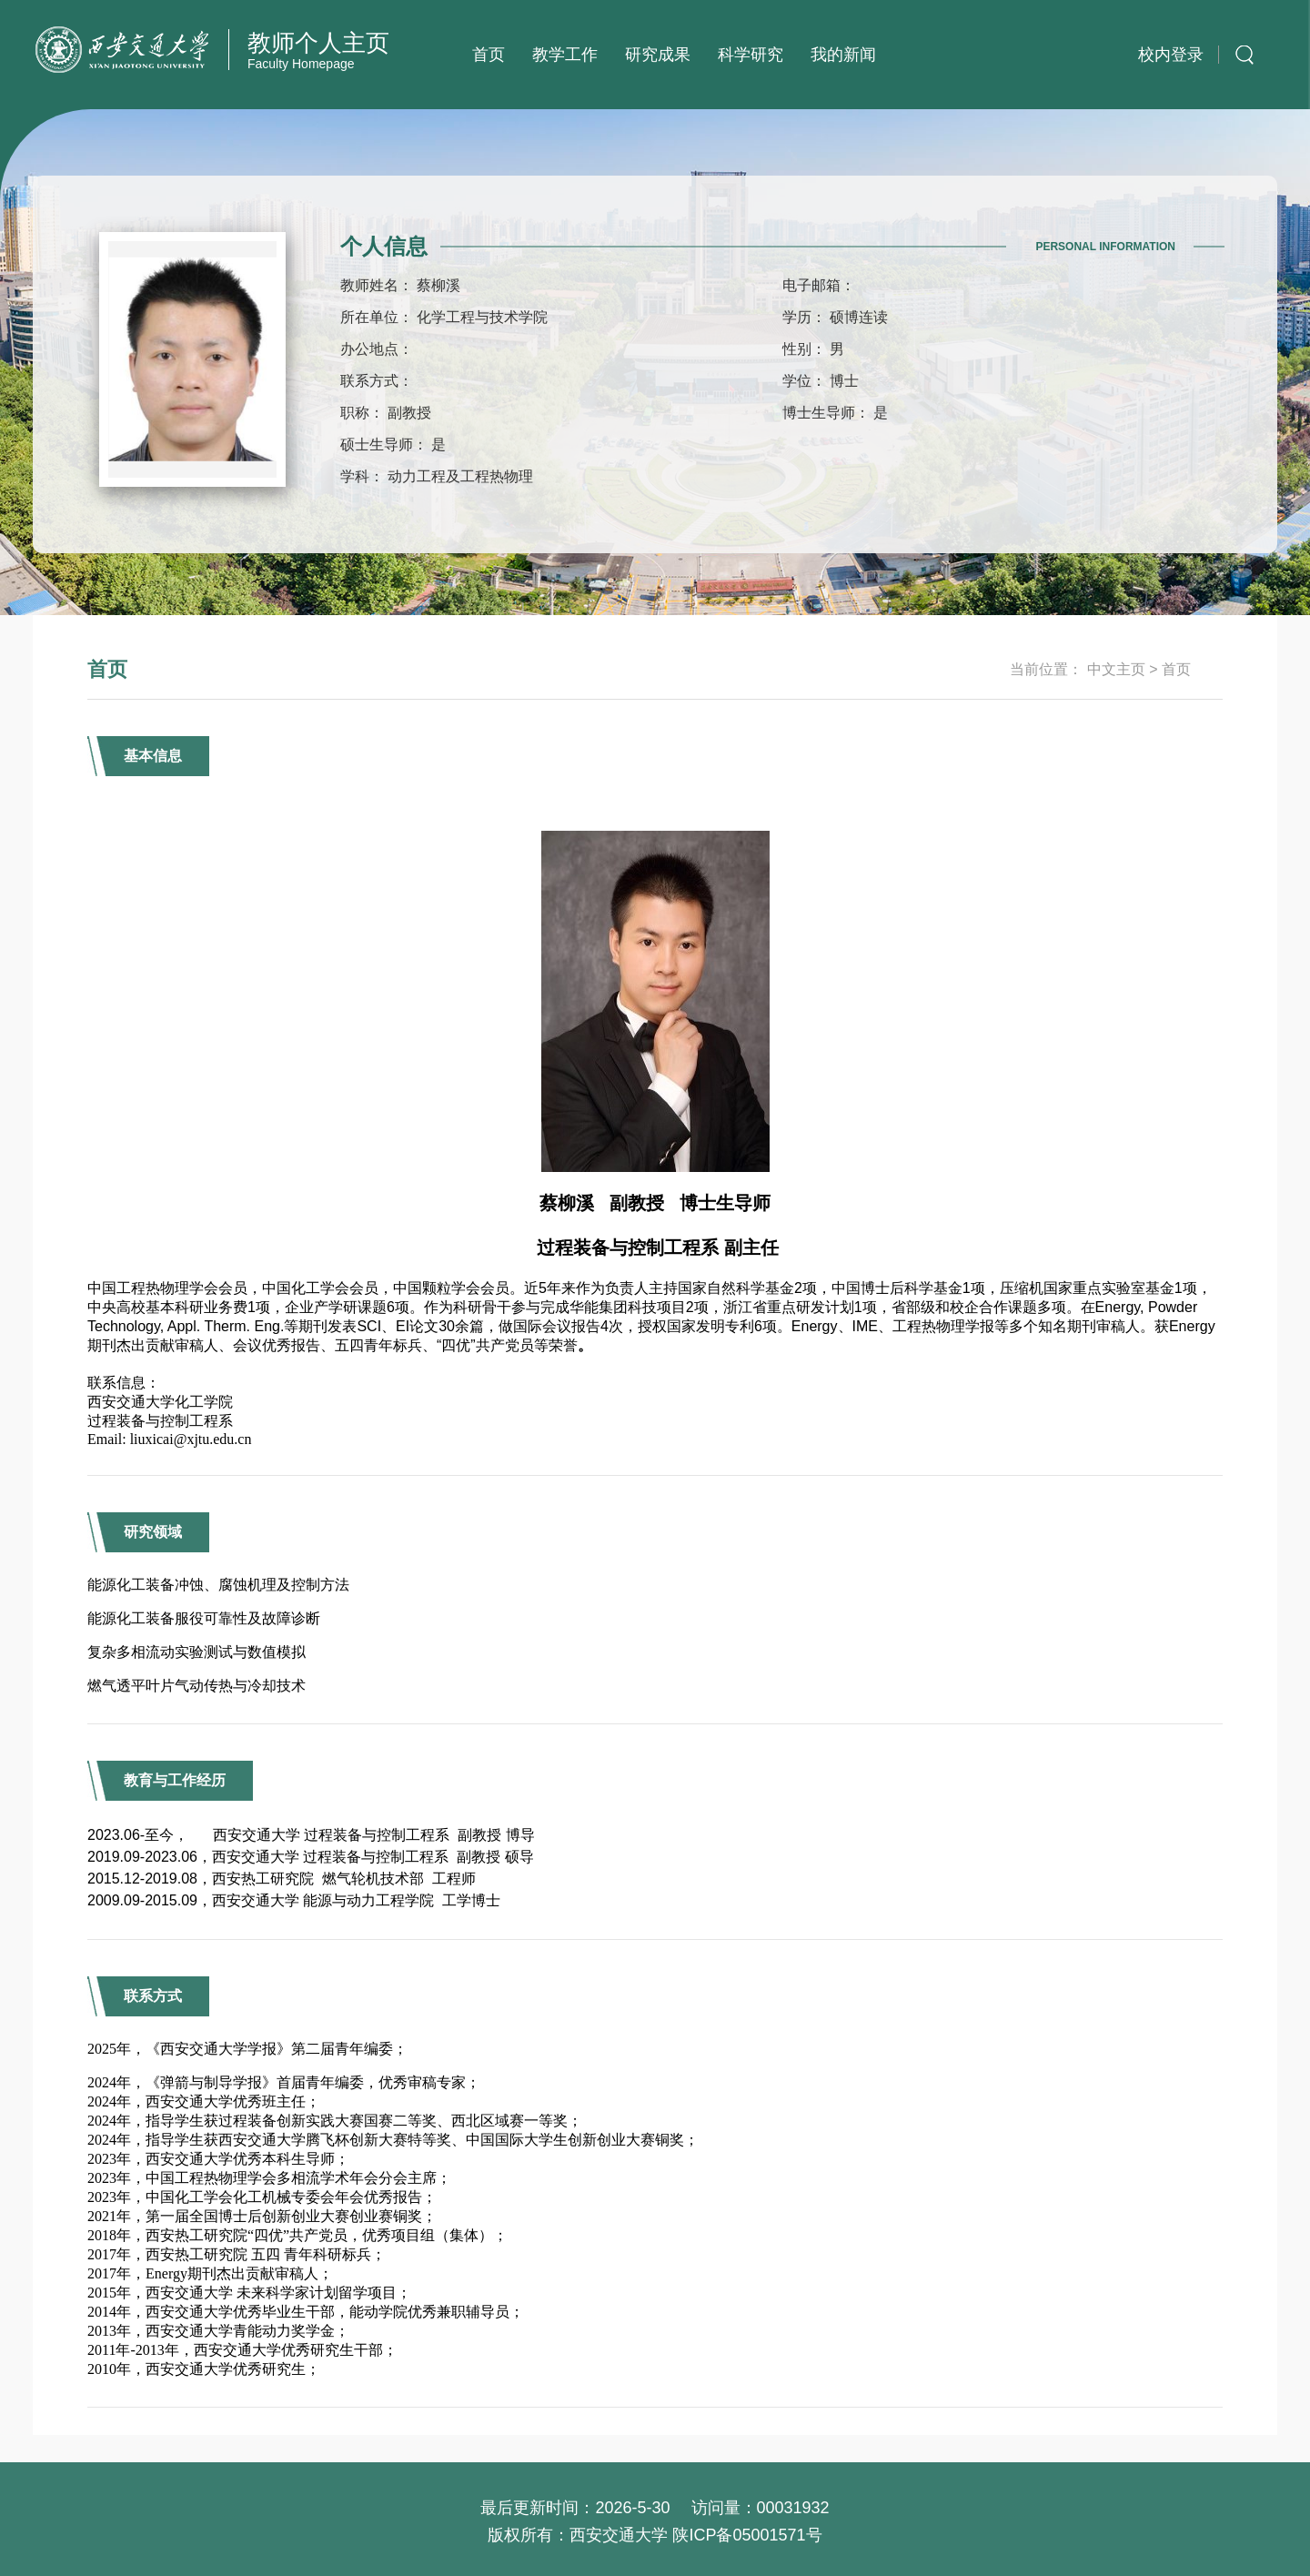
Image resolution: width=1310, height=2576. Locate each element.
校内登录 (1171, 54)
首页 (488, 54)
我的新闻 (843, 54)
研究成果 (657, 54)
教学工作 (565, 54)
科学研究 (750, 54)
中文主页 (1116, 669)
